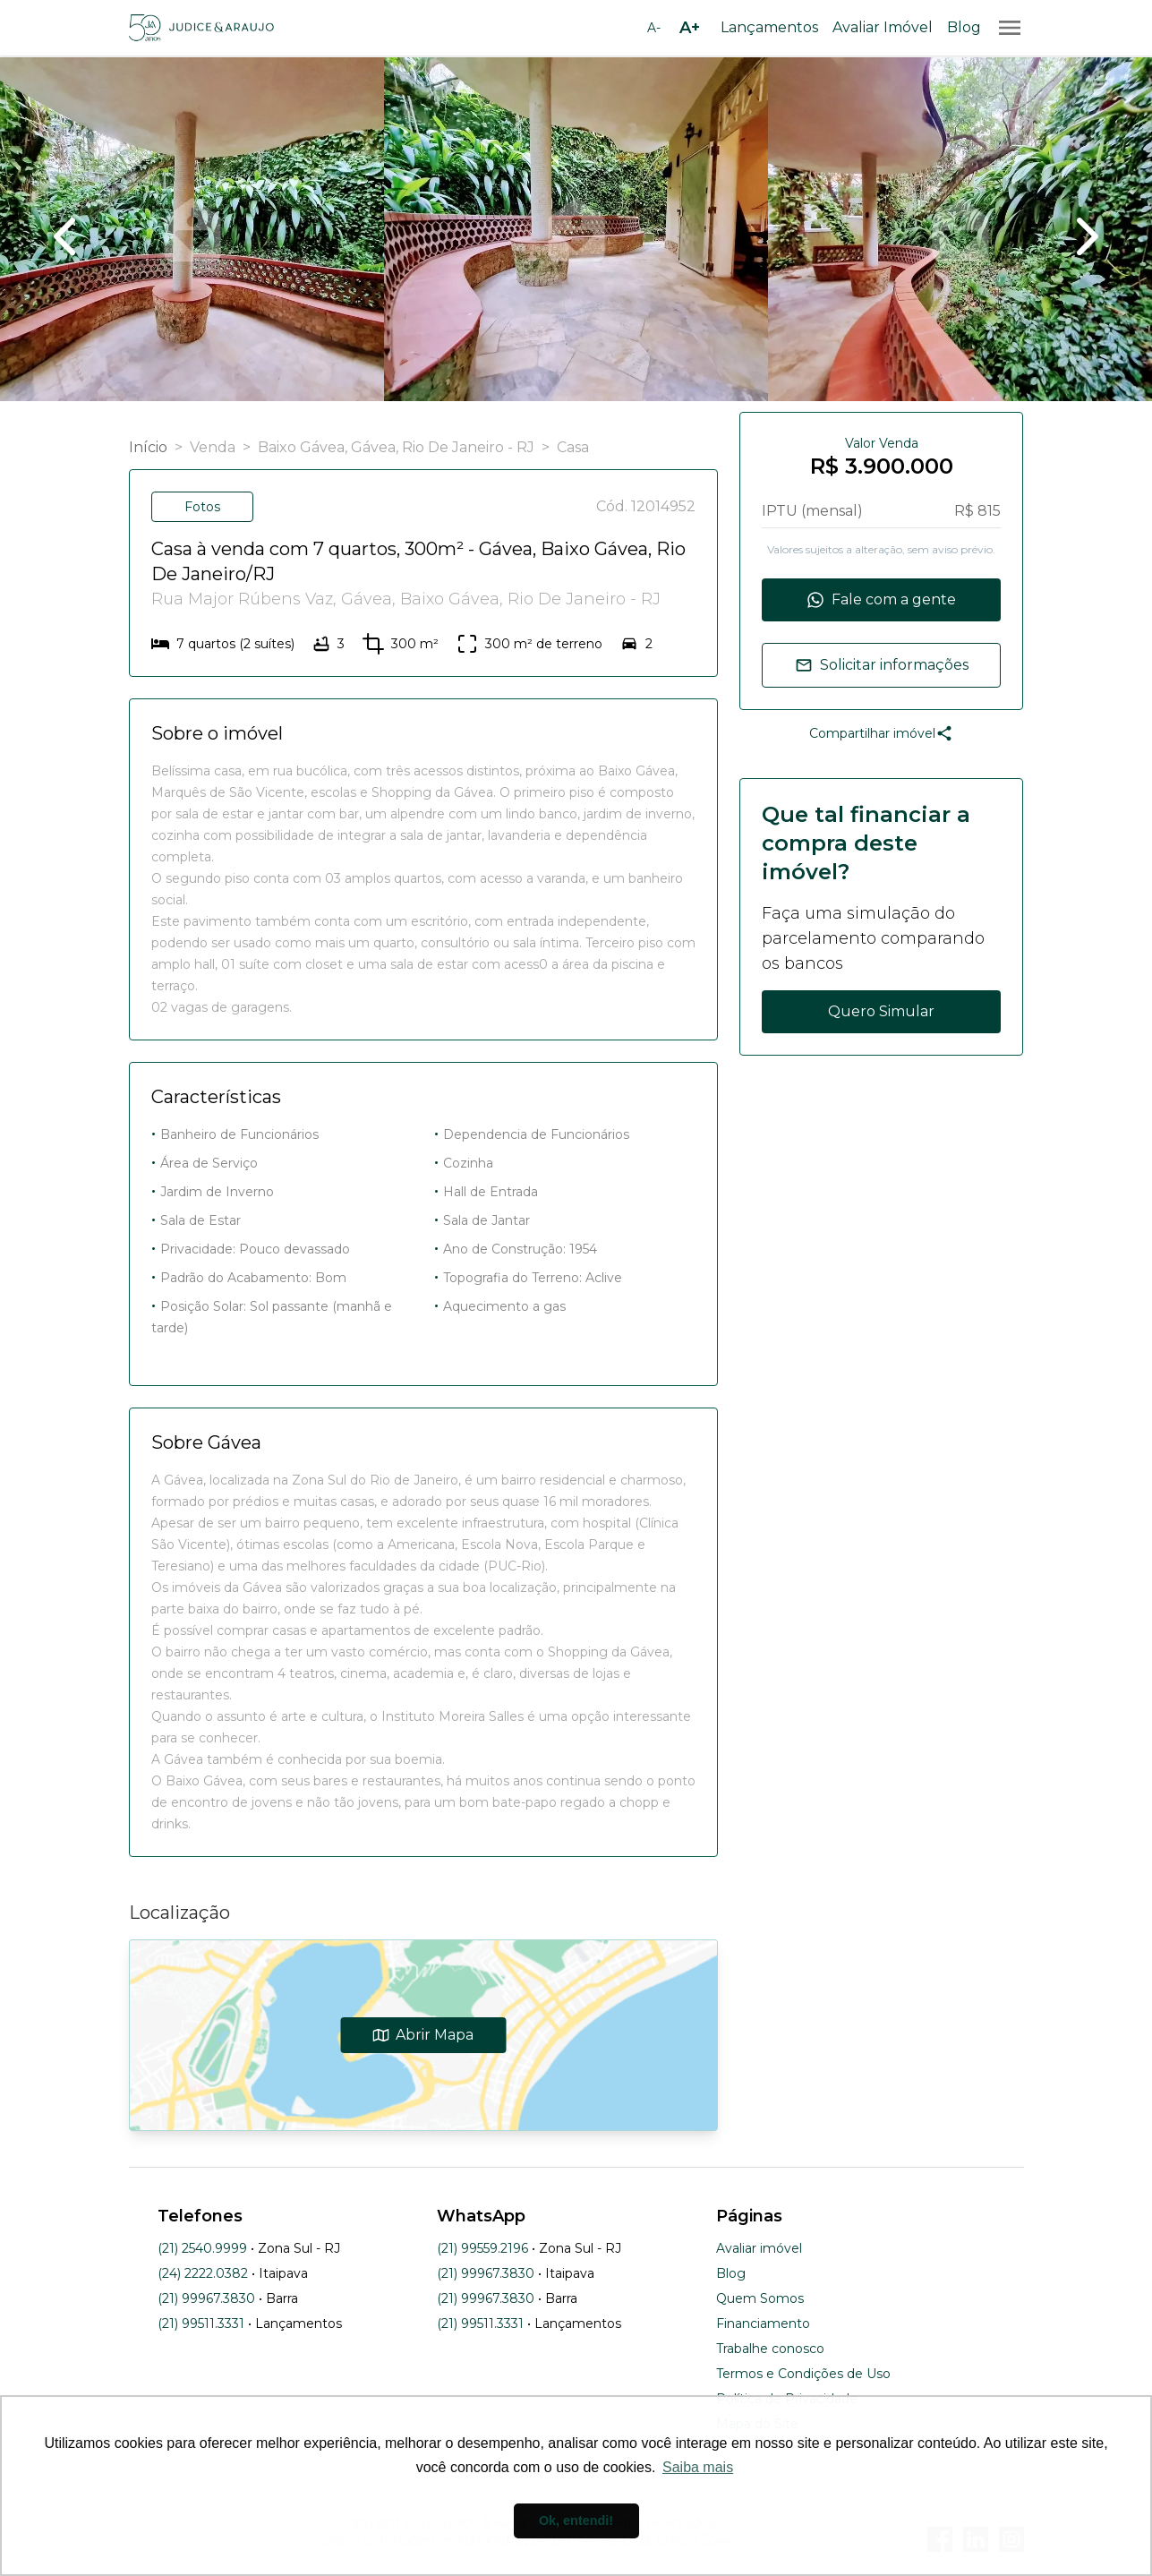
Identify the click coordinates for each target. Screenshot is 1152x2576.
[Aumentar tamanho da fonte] (690, 27)
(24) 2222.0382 (203, 2273)
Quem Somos (760, 2298)
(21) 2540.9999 (202, 2248)
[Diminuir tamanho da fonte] (654, 27)
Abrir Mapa (423, 2034)
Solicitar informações (882, 665)
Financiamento (763, 2323)
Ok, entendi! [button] (576, 2520)
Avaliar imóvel (759, 2248)
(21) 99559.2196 (482, 2248)
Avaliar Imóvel (882, 27)
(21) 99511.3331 (201, 2323)
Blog (964, 27)
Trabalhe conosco (770, 2349)
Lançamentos (769, 27)
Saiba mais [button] (697, 2467)
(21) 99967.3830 (206, 2298)
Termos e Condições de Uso (803, 2374)
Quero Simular (881, 1011)
